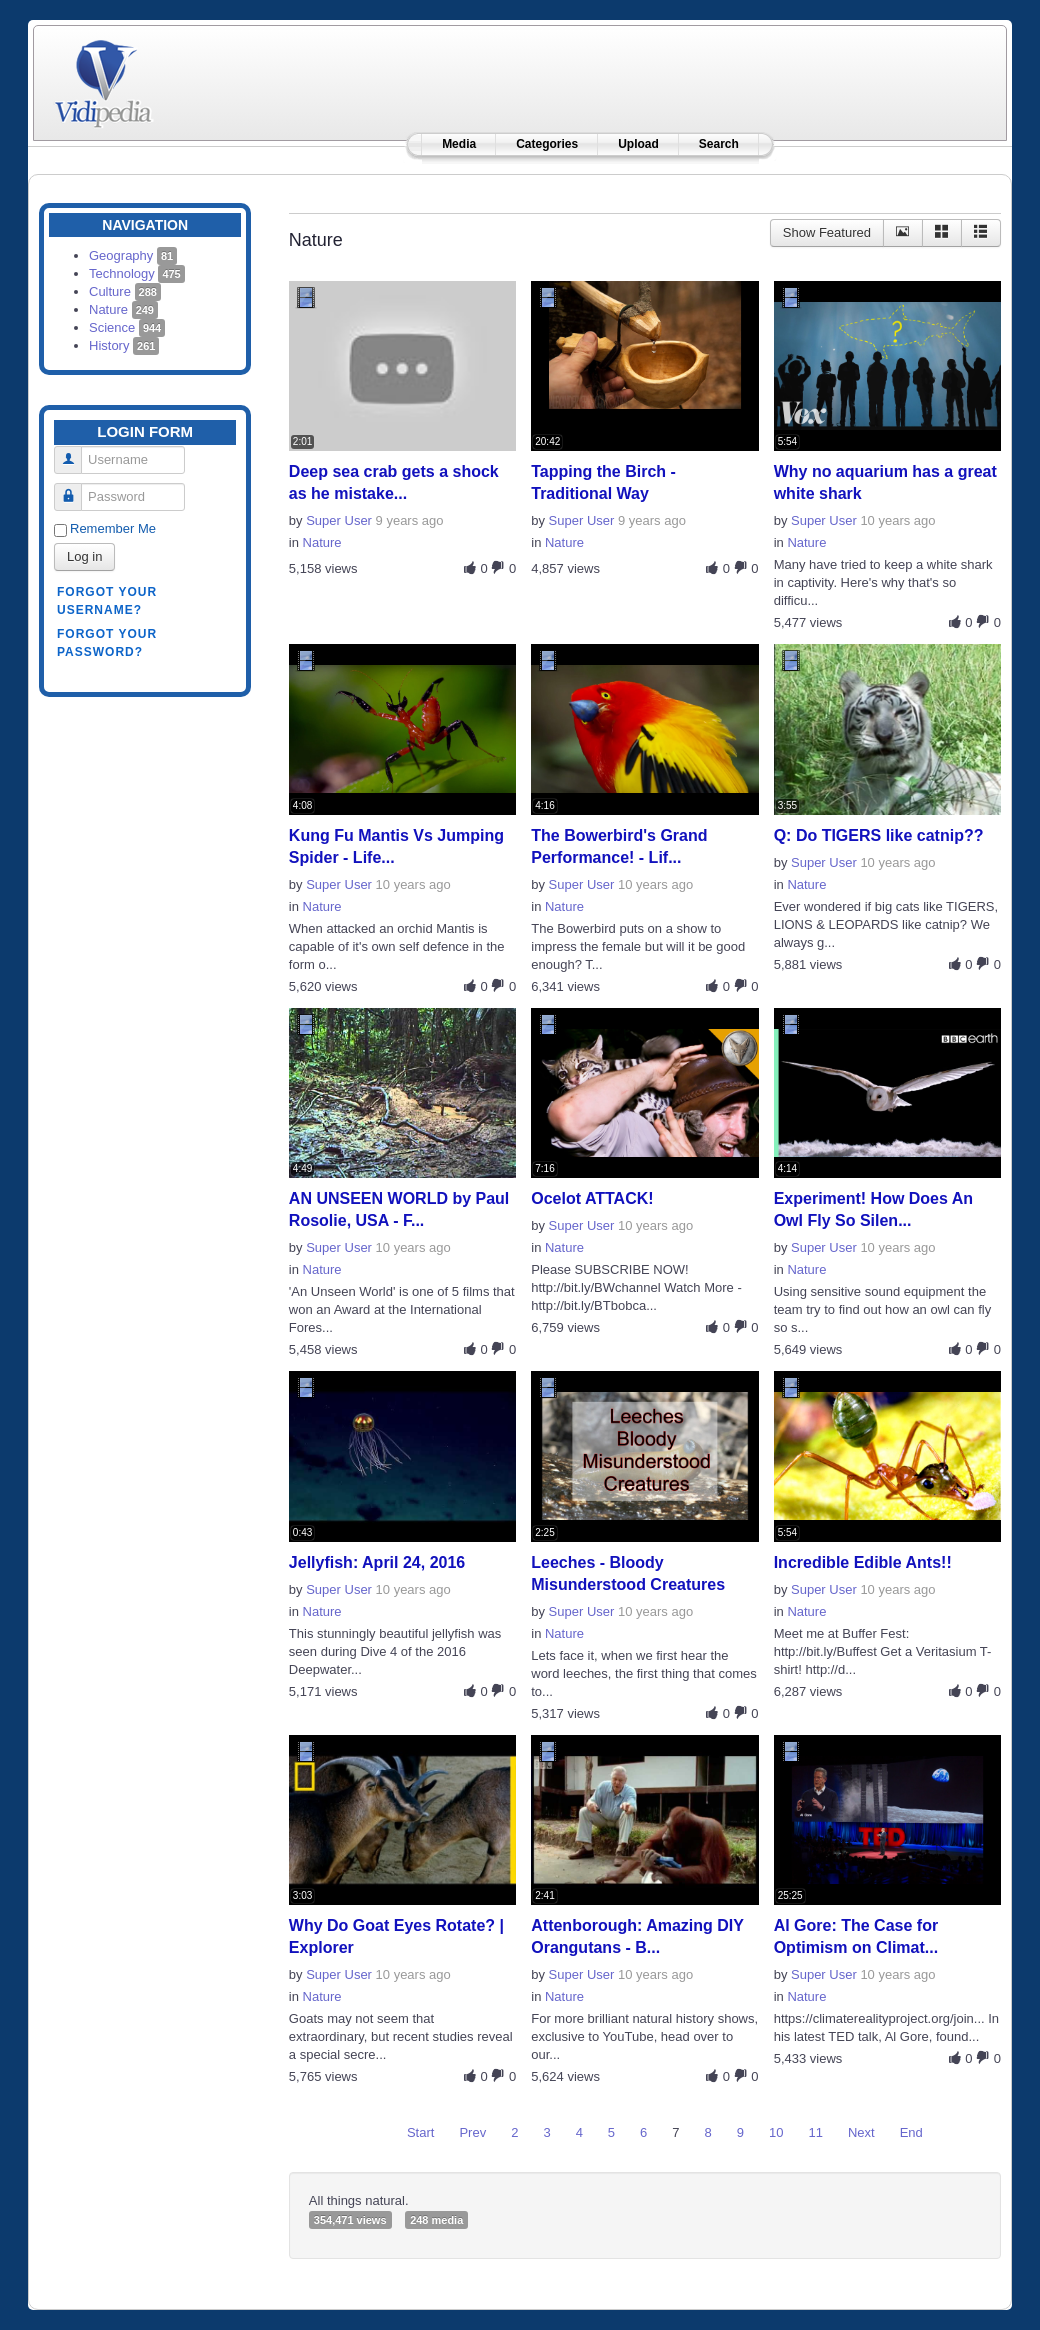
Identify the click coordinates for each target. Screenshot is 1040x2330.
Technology (137, 273)
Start (420, 2132)
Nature (123, 309)
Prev (472, 2132)
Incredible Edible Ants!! (863, 1562)
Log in (84, 556)
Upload (638, 144)
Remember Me (113, 528)
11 (816, 2132)
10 (776, 2132)
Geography (133, 255)
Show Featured (827, 232)
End (911, 2132)
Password (75, 488)
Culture (125, 291)
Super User (339, 520)
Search (719, 144)
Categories (547, 144)
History (124, 345)
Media (459, 144)
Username (75, 451)
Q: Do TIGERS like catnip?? (879, 835)
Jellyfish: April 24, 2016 (377, 1562)
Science (127, 327)
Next (861, 2132)
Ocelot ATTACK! (592, 1198)
